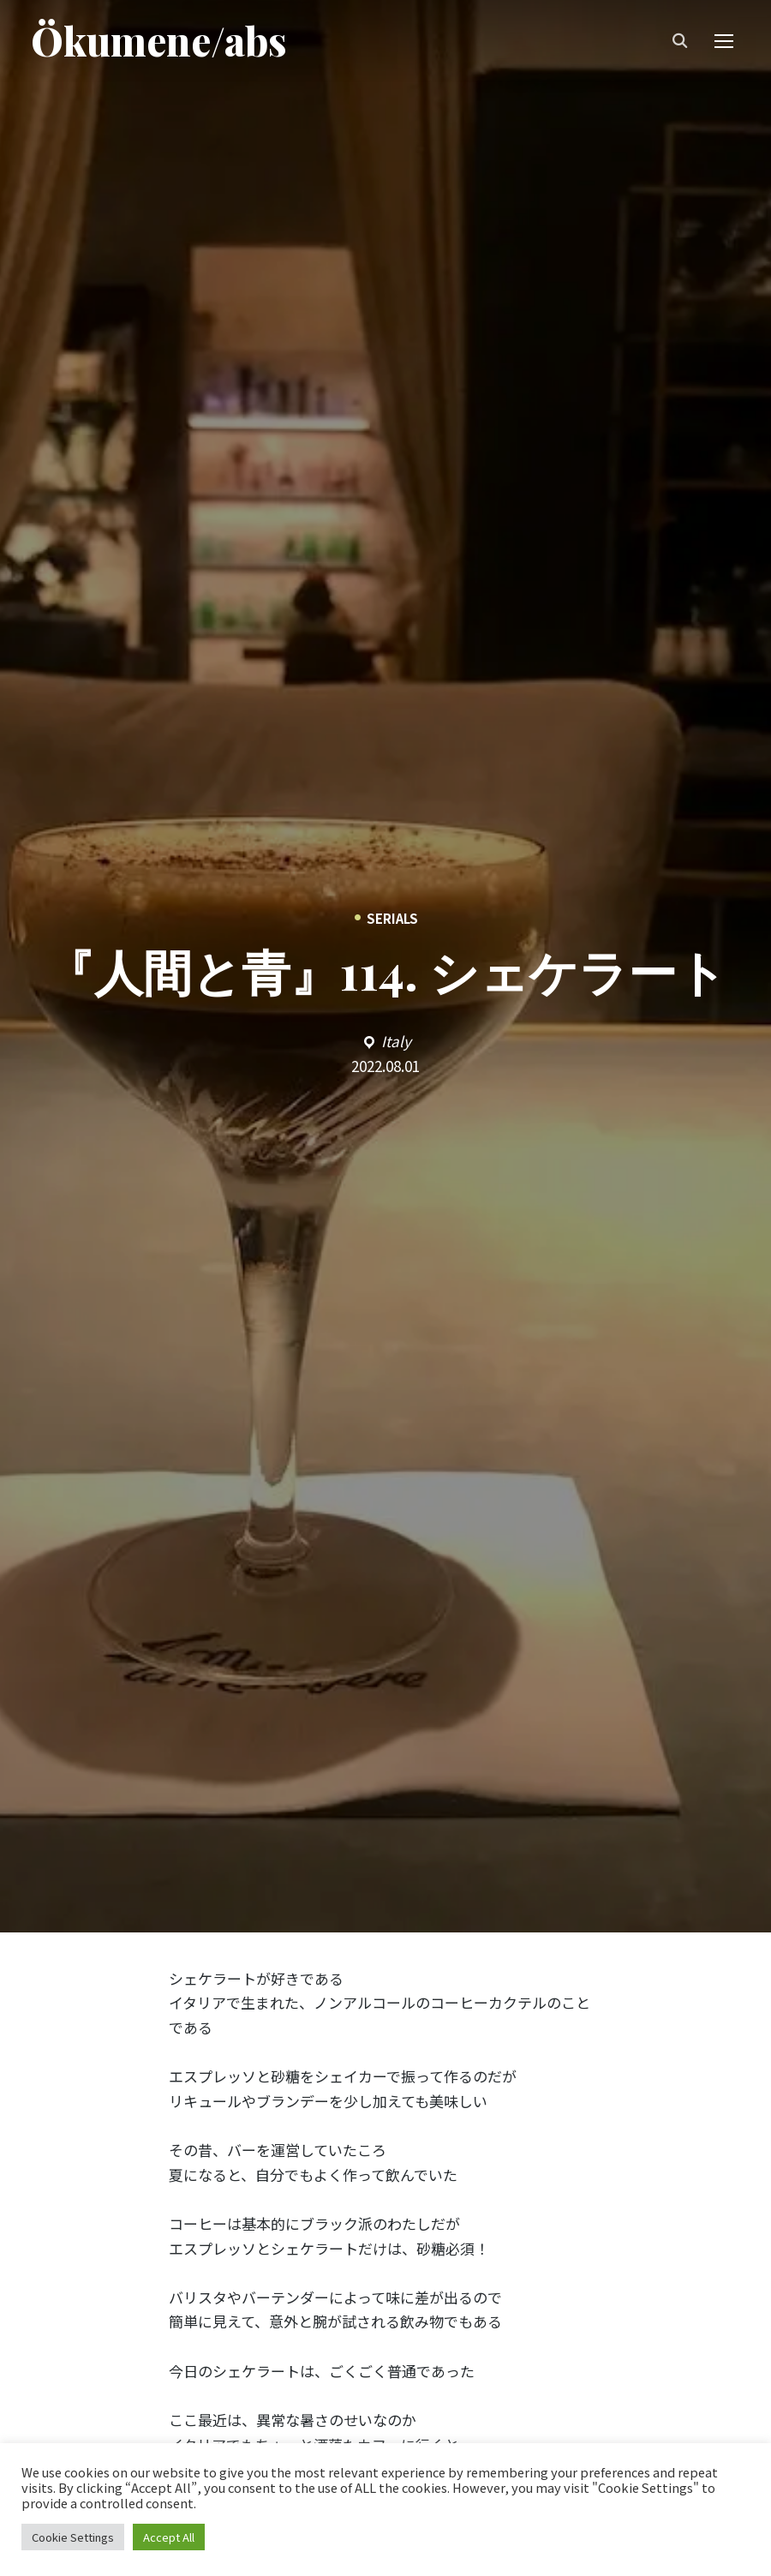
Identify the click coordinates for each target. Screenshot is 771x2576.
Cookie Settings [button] (73, 2537)
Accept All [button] (168, 2537)
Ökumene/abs (159, 42)
